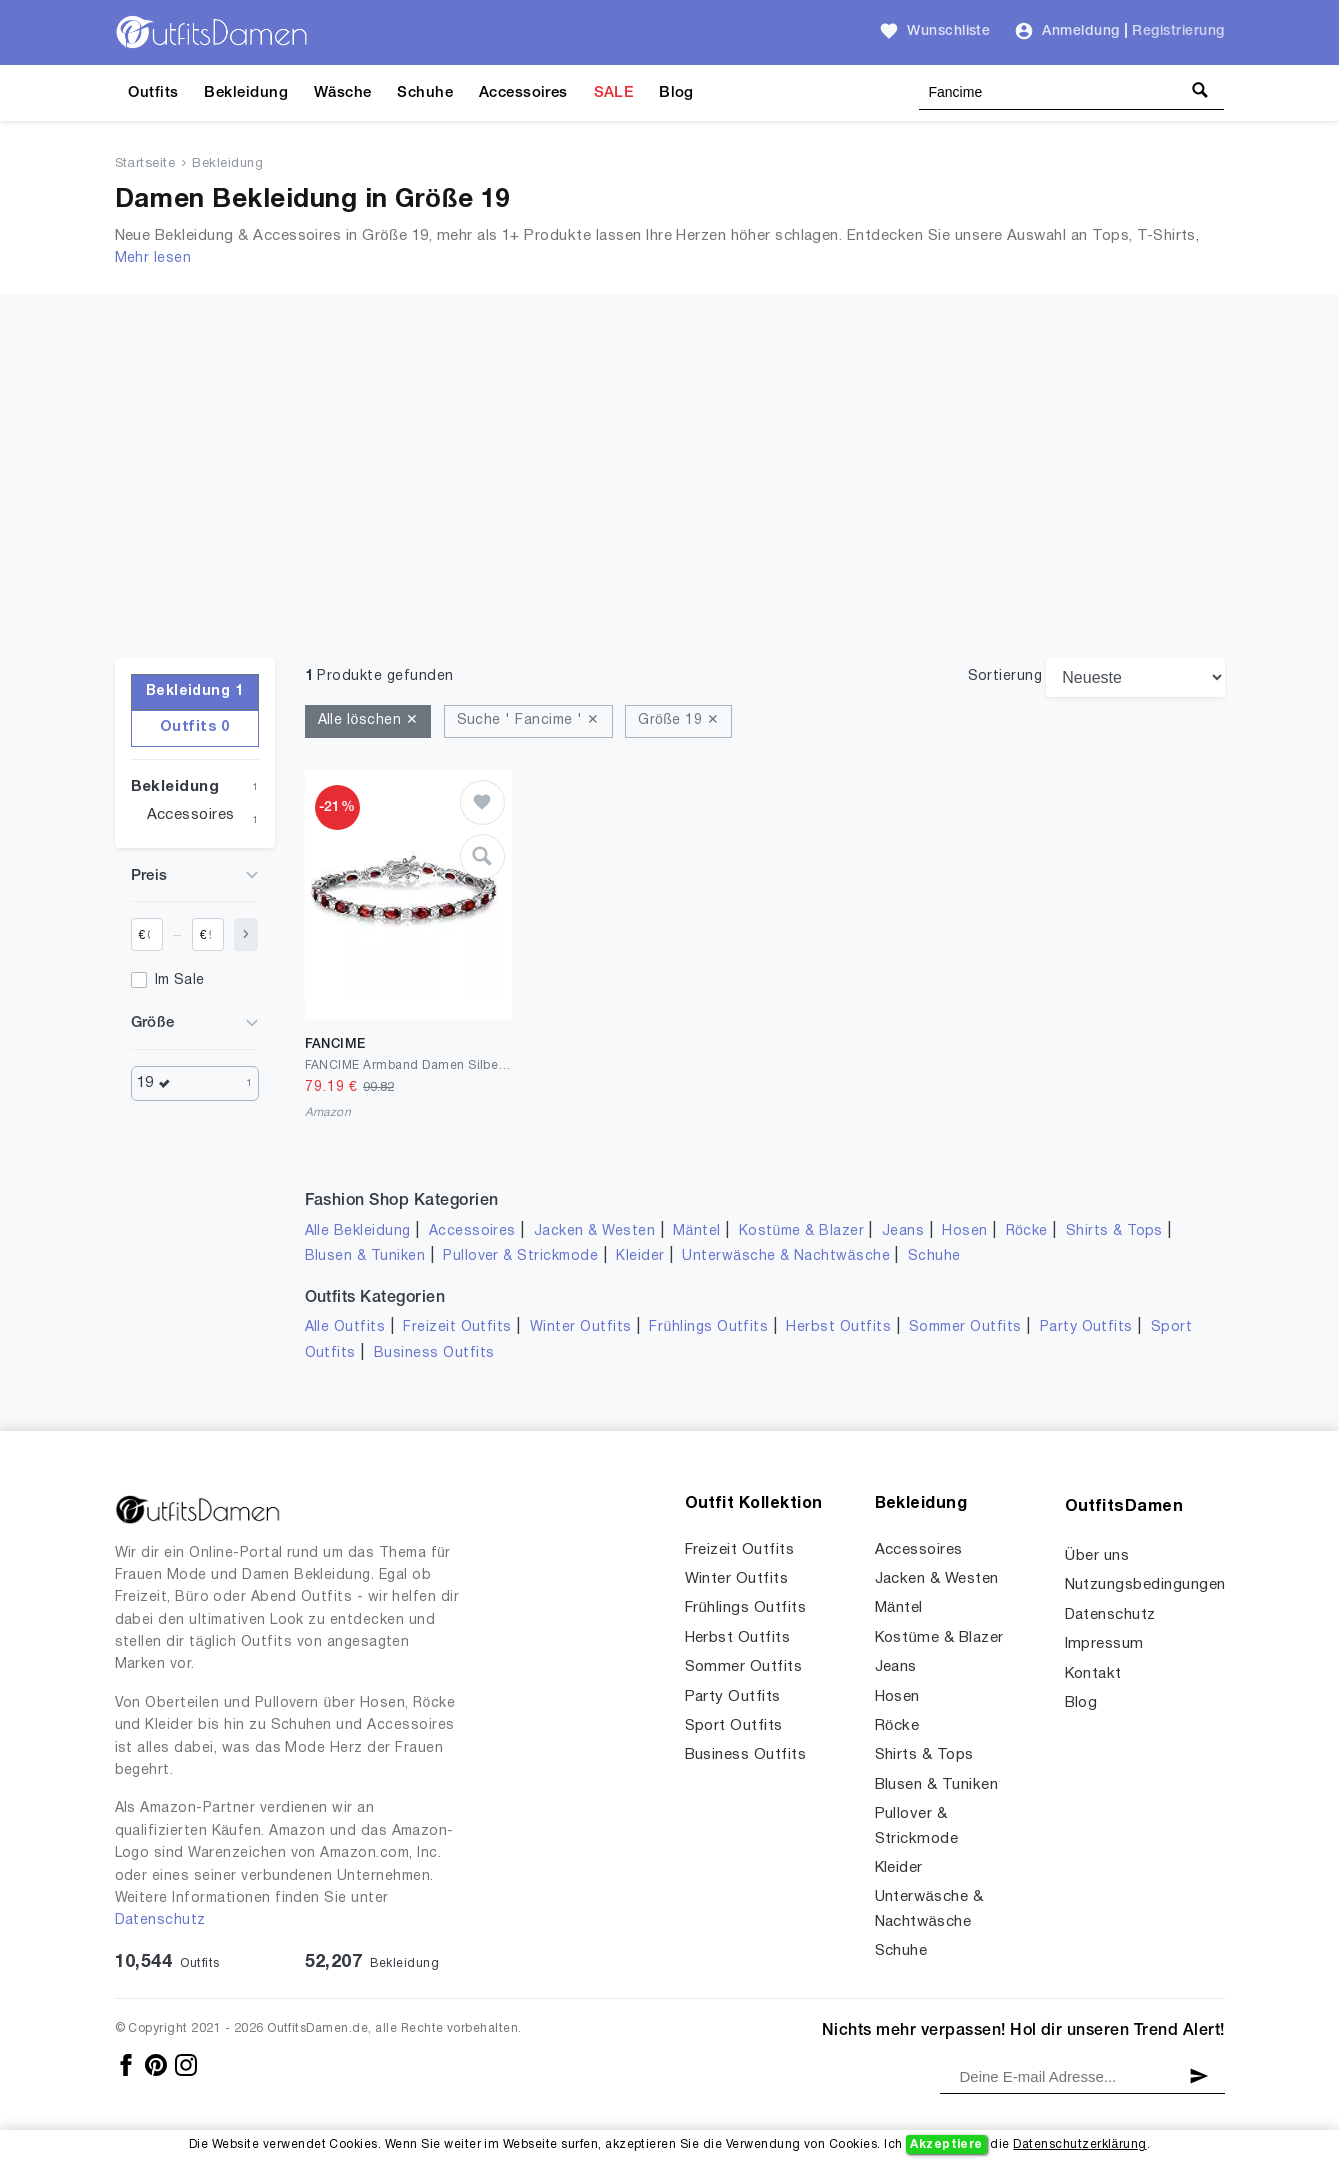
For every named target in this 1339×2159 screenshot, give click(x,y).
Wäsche (343, 93)
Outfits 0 (194, 727)
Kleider (640, 1256)
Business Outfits (434, 1353)
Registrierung (1178, 31)
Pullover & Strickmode (520, 1256)
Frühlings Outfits (708, 1327)
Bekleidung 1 (195, 691)
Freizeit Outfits (457, 1327)
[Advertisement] (670, 508)
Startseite (145, 164)
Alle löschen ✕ (368, 720)
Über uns (1097, 1556)
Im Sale (180, 980)
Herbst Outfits (838, 1327)
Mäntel (697, 1231)
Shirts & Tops (1114, 1231)
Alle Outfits (345, 1327)
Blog (676, 93)
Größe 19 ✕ (678, 720)
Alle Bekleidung (358, 1231)
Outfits (153, 93)
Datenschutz (160, 1920)
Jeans (903, 1231)
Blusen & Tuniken (365, 1256)
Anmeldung (1080, 31)
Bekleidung (246, 93)
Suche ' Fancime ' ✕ (528, 720)
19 (159, 1083)
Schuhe (425, 93)
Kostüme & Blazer (801, 1231)
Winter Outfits (581, 1327)
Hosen (964, 1231)
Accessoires (523, 93)
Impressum (1104, 1644)
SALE (614, 93)
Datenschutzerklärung (1079, 2144)
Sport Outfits (734, 1726)
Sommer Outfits (965, 1327)
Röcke (1027, 1231)
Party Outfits (1086, 1327)
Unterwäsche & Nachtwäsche (786, 1256)
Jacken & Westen (594, 1231)
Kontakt (1093, 1674)
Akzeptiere (946, 2144)
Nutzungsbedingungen (1145, 1585)
